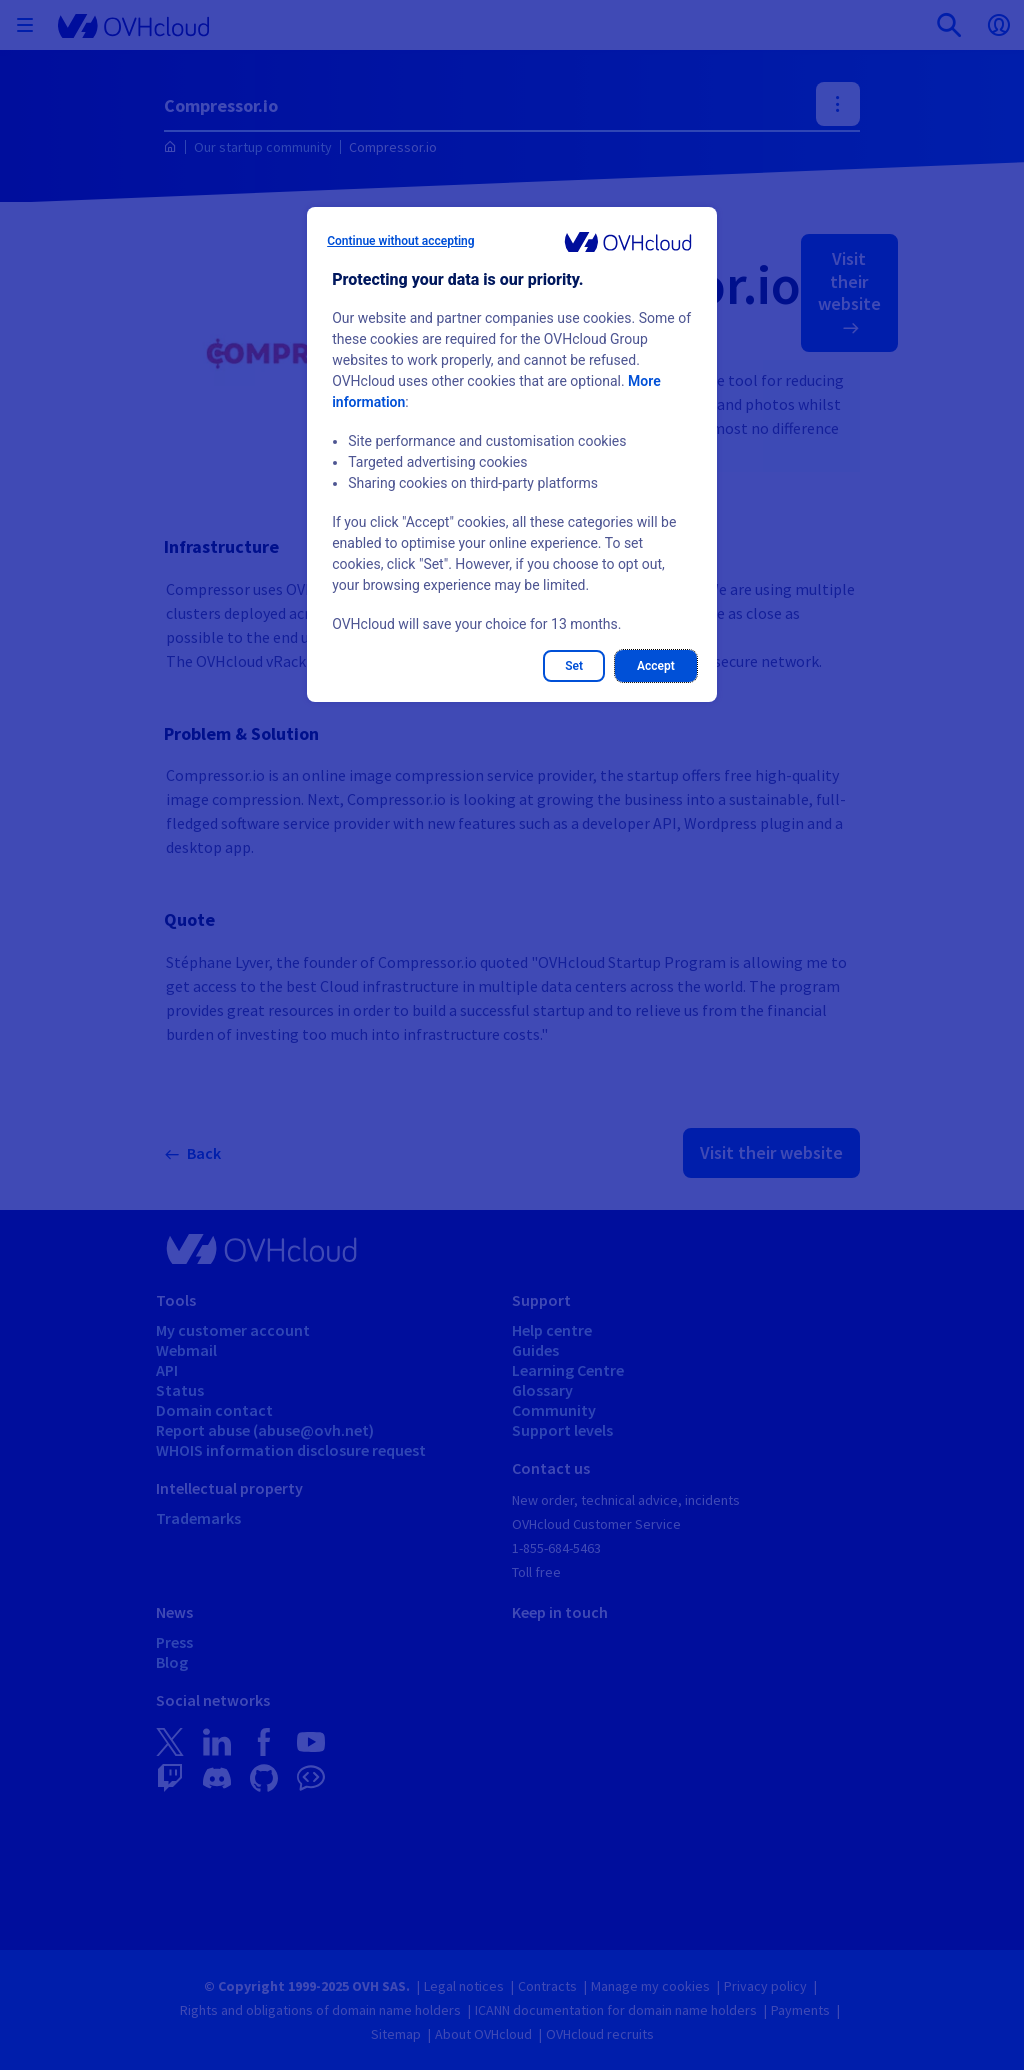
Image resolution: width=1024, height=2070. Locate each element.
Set (574, 666)
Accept (656, 666)
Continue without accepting (400, 241)
